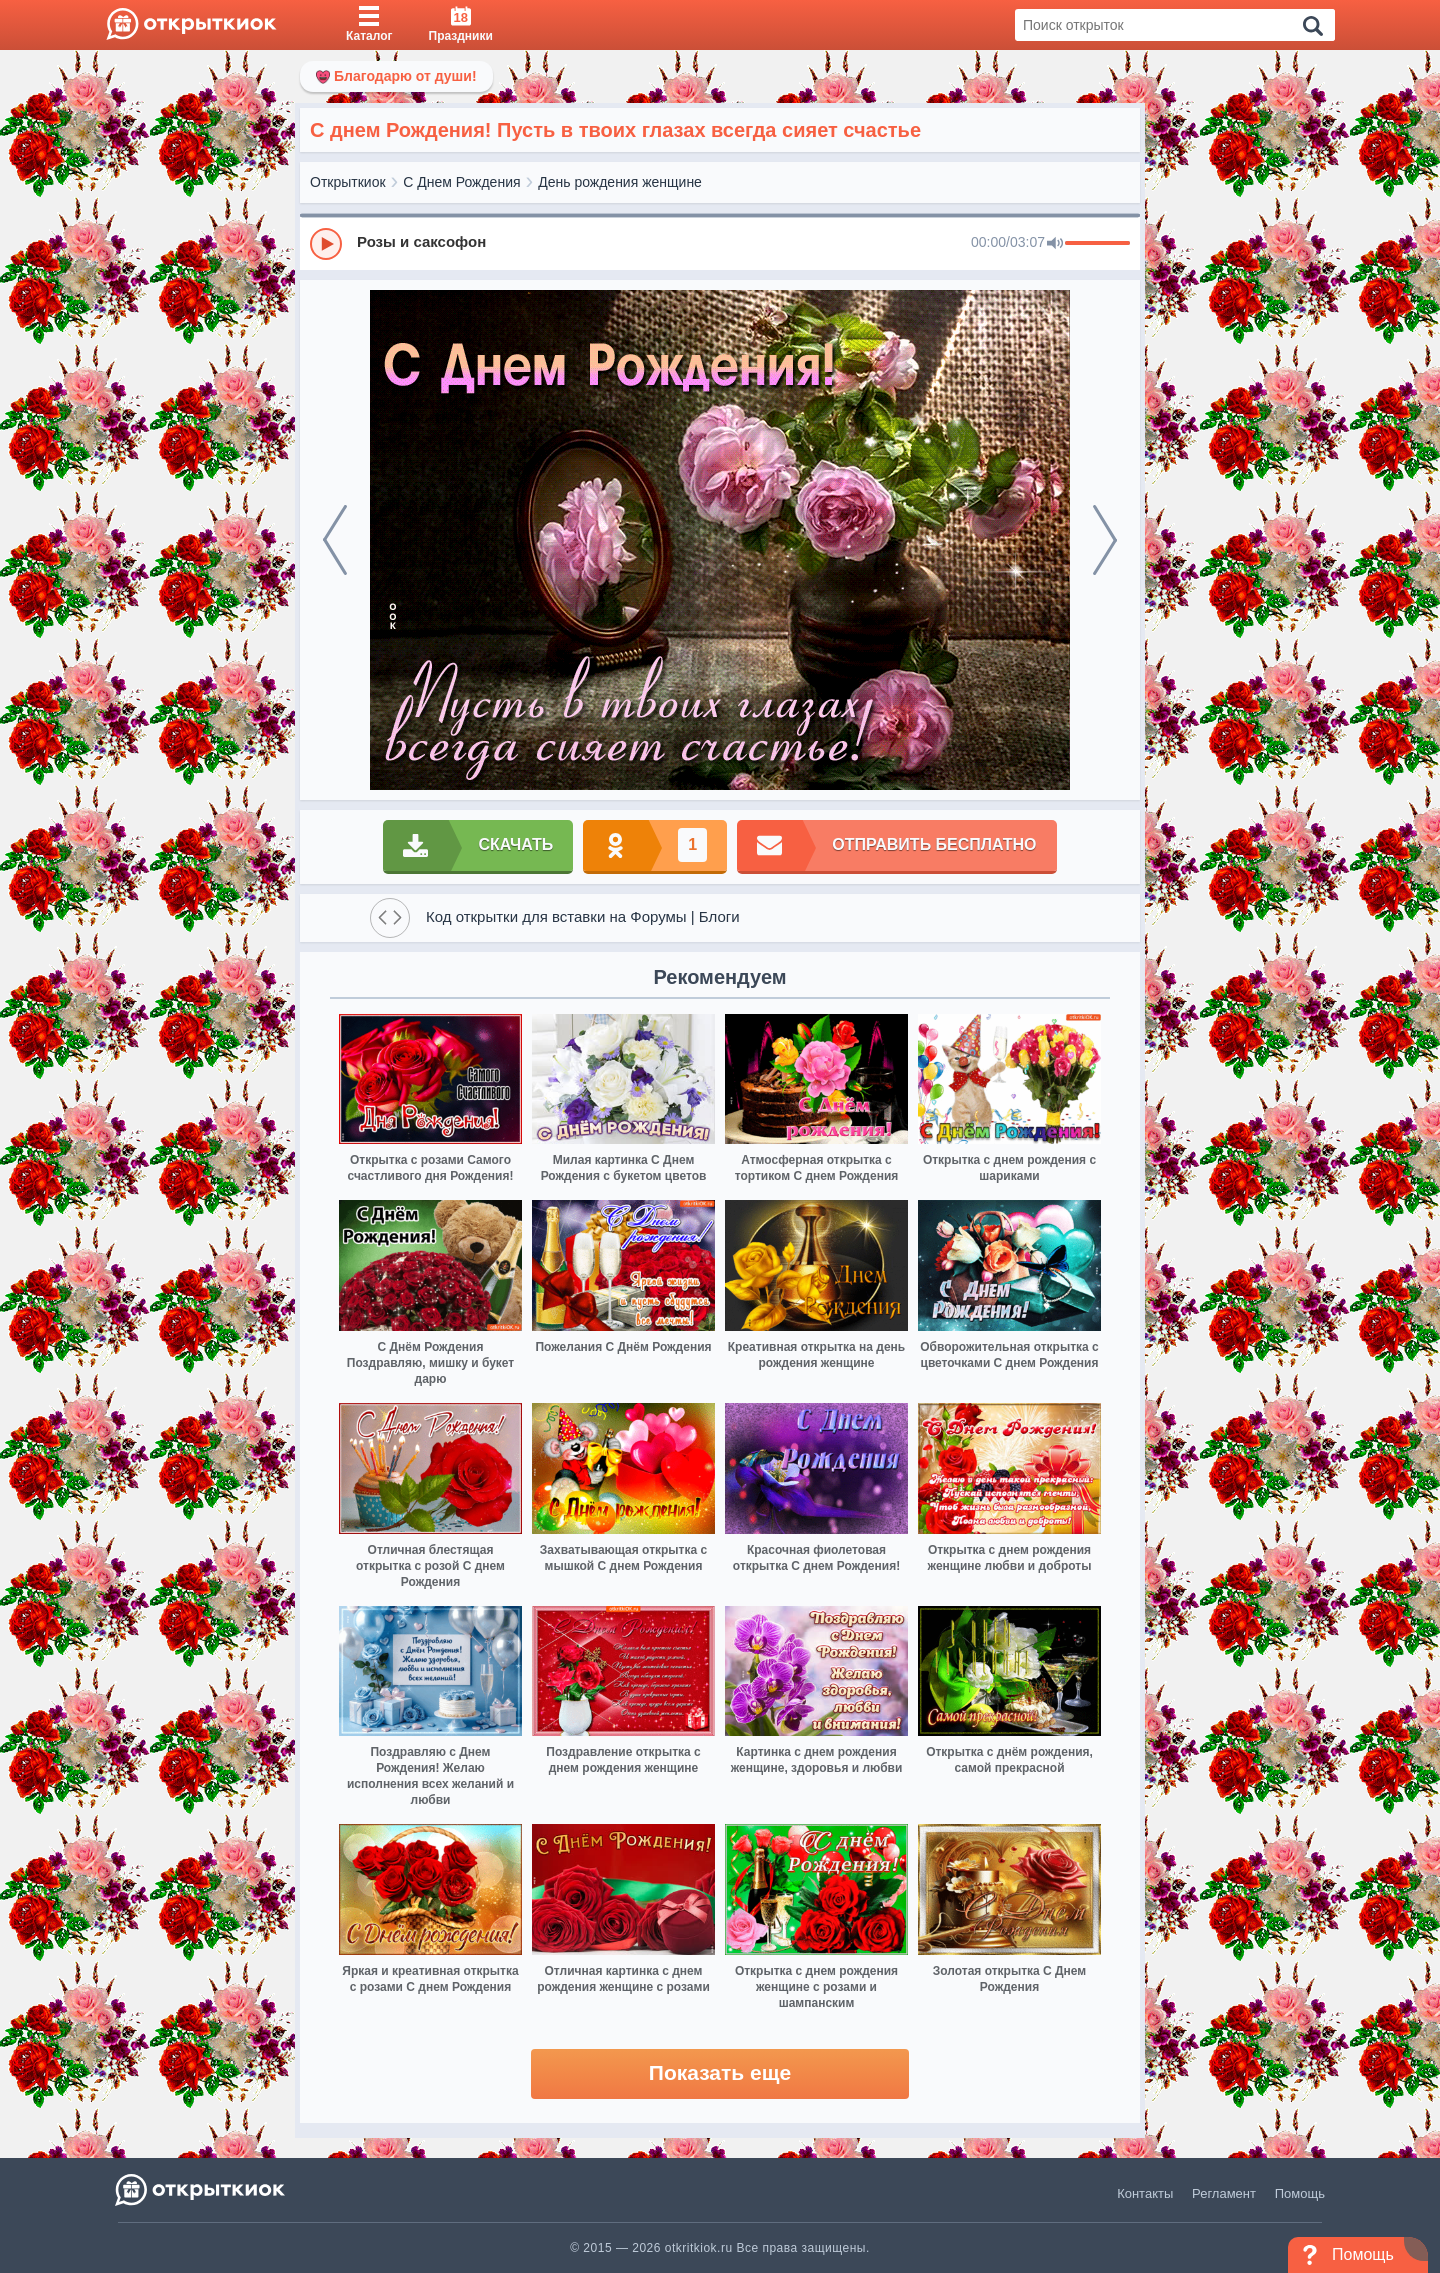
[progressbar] (1097, 244)
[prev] (335, 540)
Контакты (1145, 2193)
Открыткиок (348, 182)
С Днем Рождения (461, 182)
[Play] (326, 244)
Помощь (1300, 2193)
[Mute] (1055, 244)
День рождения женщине (620, 182)
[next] (1105, 540)
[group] (720, 243)
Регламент (1224, 2193)
